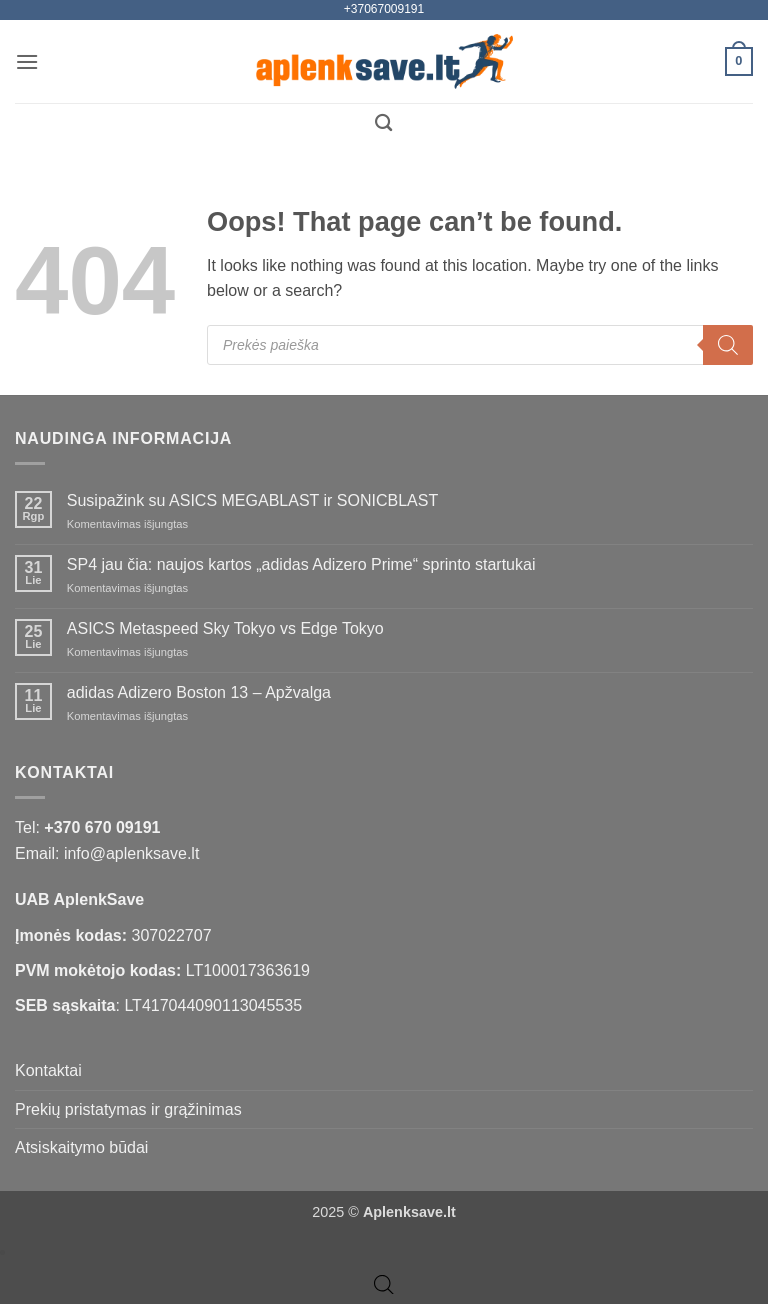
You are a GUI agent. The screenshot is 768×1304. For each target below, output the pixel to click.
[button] (27, 61)
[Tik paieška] (383, 123)
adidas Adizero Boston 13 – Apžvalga (199, 692)
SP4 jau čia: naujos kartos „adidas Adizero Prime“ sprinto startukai (301, 564)
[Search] (728, 345)
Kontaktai (48, 1070)
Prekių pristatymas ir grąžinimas (128, 1109)
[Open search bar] (384, 1285)
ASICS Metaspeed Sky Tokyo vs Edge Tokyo (225, 628)
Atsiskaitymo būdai (81, 1147)
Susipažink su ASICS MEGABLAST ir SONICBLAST (252, 500)
